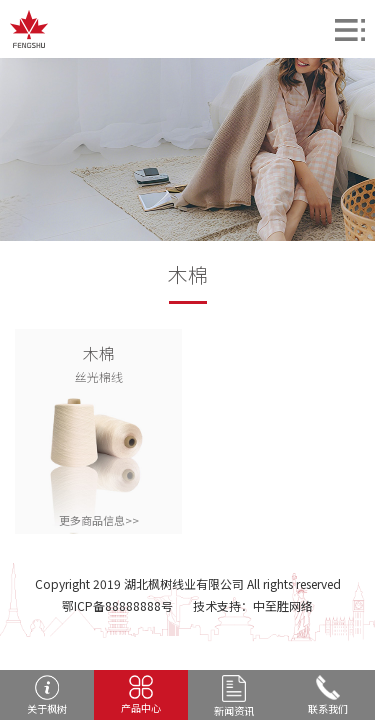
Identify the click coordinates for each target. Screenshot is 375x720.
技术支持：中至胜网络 (253, 605)
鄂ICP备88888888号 (117, 605)
